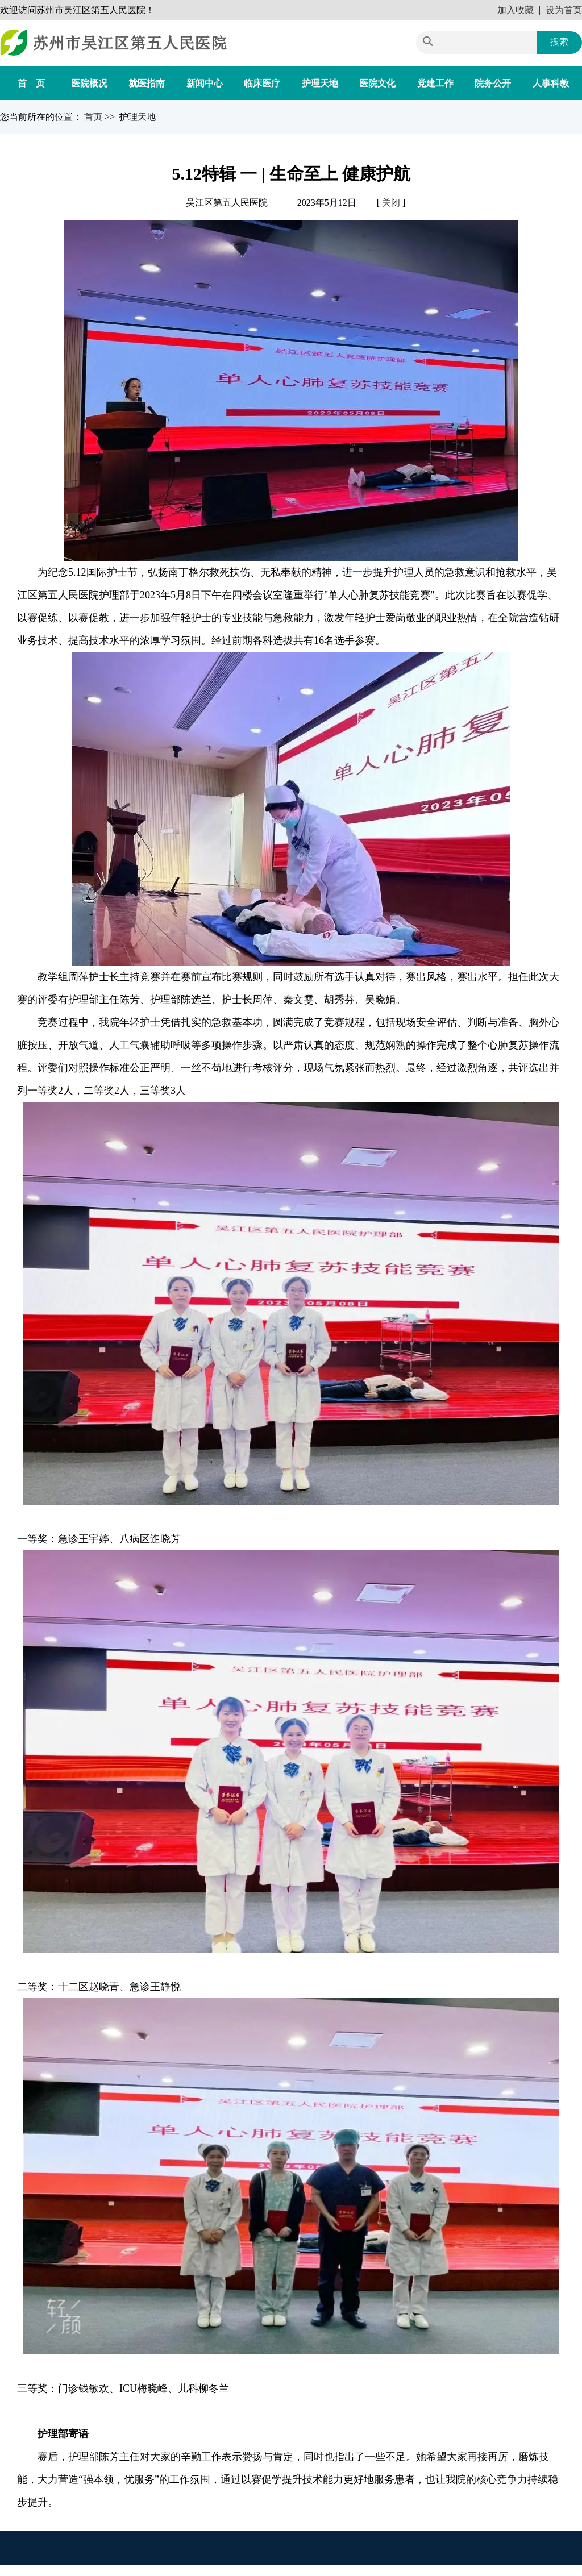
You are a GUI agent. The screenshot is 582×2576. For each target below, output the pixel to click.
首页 (94, 117)
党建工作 (435, 83)
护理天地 (320, 83)
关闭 (391, 202)
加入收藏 (515, 10)
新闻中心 (204, 83)
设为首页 (564, 10)
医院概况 (89, 83)
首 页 (31, 83)
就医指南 (146, 83)
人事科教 (551, 83)
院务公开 (493, 83)
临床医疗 (262, 83)
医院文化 (377, 83)
